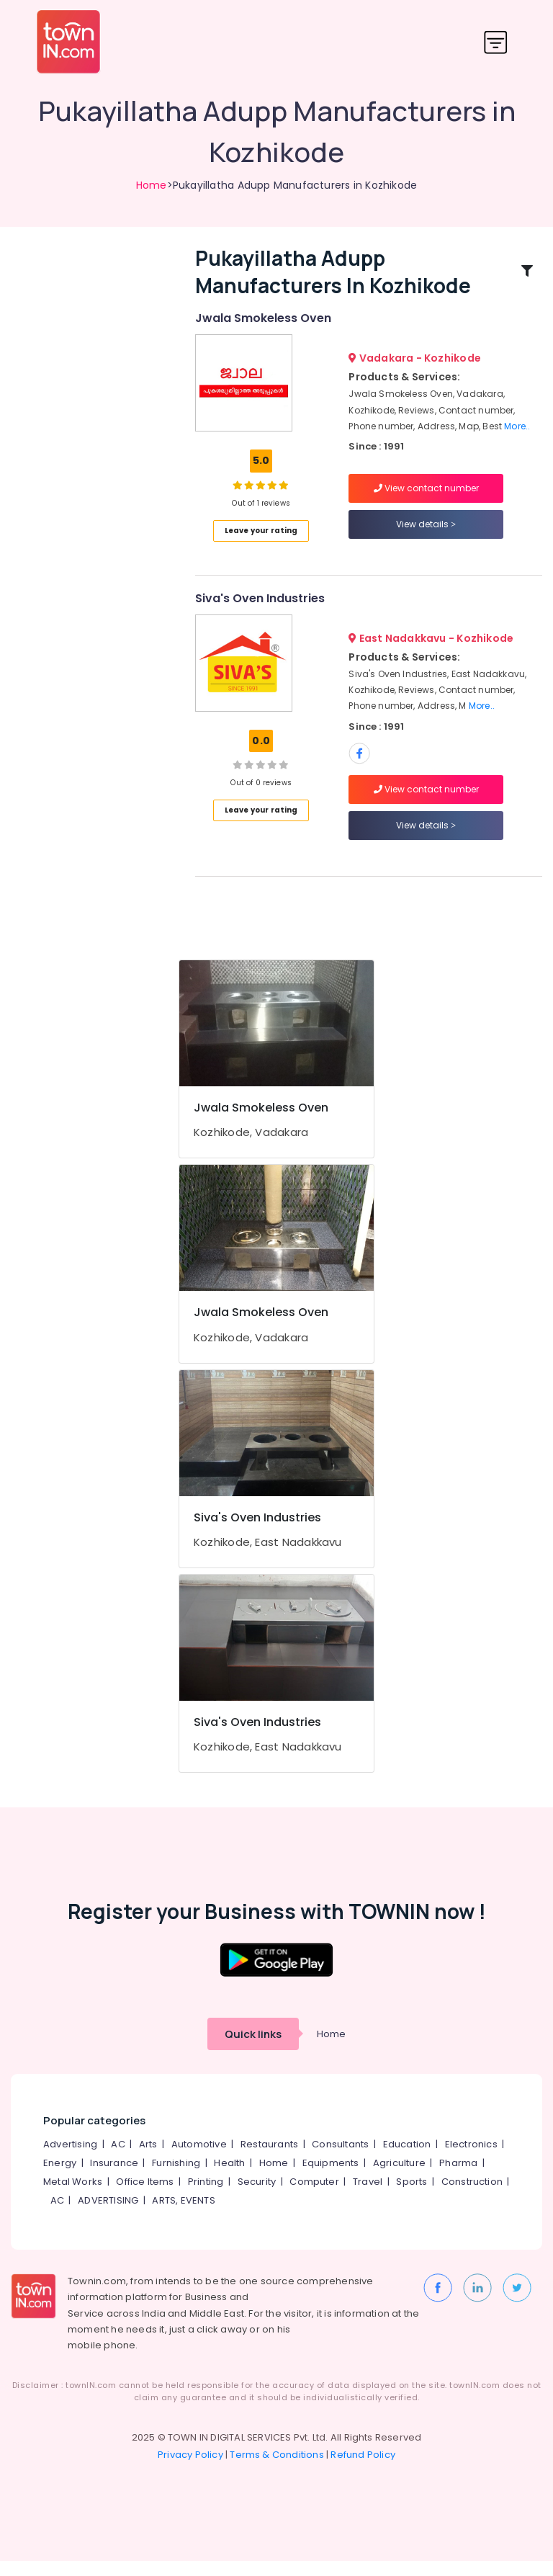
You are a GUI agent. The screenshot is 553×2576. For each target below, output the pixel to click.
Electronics (471, 2159)
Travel (367, 2197)
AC (118, 2159)
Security (257, 2197)
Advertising (70, 2159)
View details (426, 531)
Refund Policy (363, 2470)
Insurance (114, 2178)
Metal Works (72, 2197)
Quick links (253, 2049)
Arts (148, 2159)
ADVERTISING (108, 2215)
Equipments (330, 2178)
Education (407, 2159)
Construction (472, 2197)
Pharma (458, 2178)
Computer (314, 2197)
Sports (411, 2197)
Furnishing (176, 2178)
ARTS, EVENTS (183, 2215)
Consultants (340, 2159)
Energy (59, 2178)
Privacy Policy (190, 2470)
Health (229, 2178)
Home (151, 185)
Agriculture (399, 2178)
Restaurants (269, 2159)
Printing (206, 2197)
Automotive (199, 2159)
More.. (517, 434)
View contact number (426, 495)
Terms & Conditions (277, 2470)
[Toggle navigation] (496, 42)
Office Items (145, 2197)
